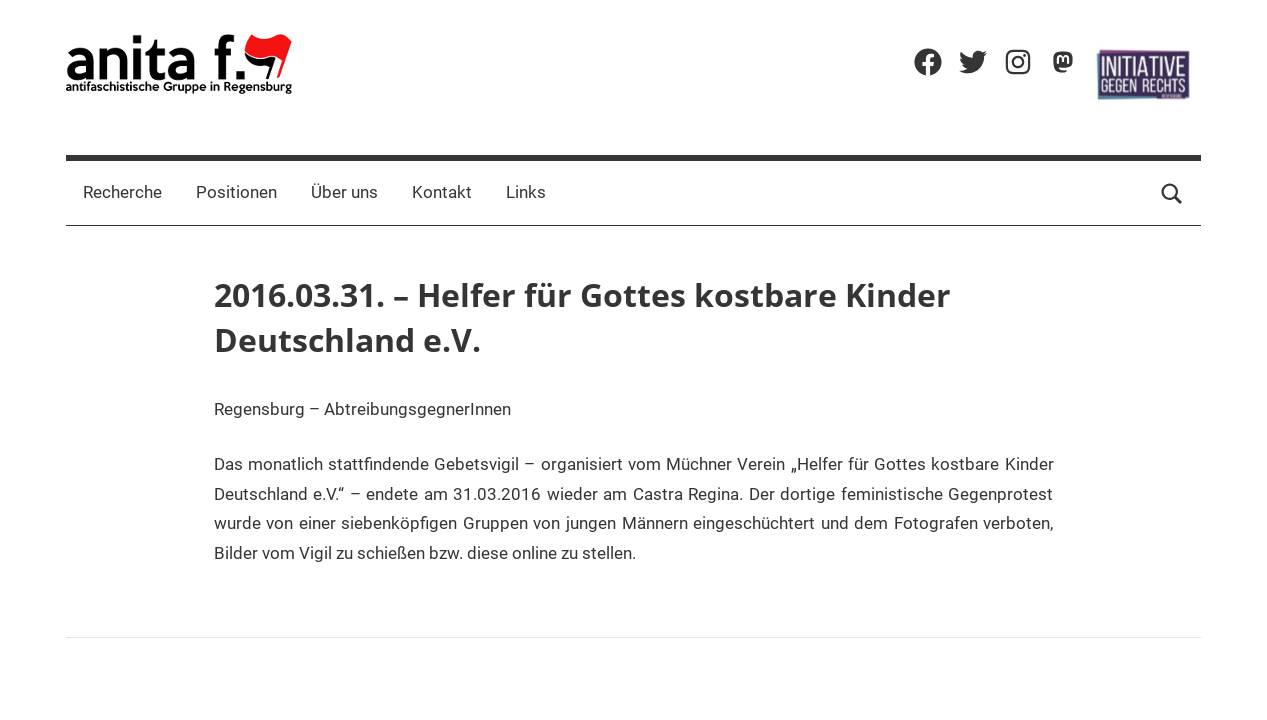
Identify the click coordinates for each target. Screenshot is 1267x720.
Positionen (236, 192)
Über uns (344, 192)
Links (526, 192)
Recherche (122, 192)
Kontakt (442, 192)
